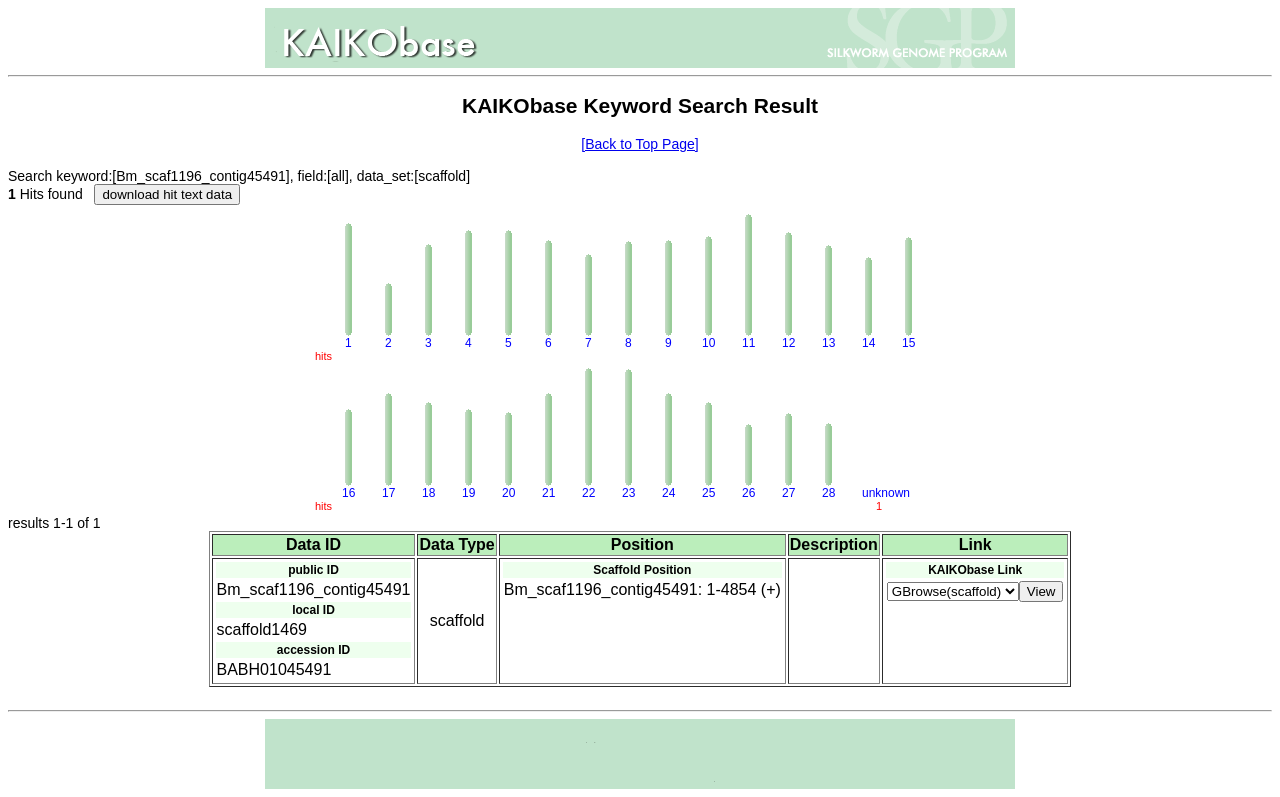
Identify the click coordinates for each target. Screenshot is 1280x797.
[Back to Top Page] (639, 144)
